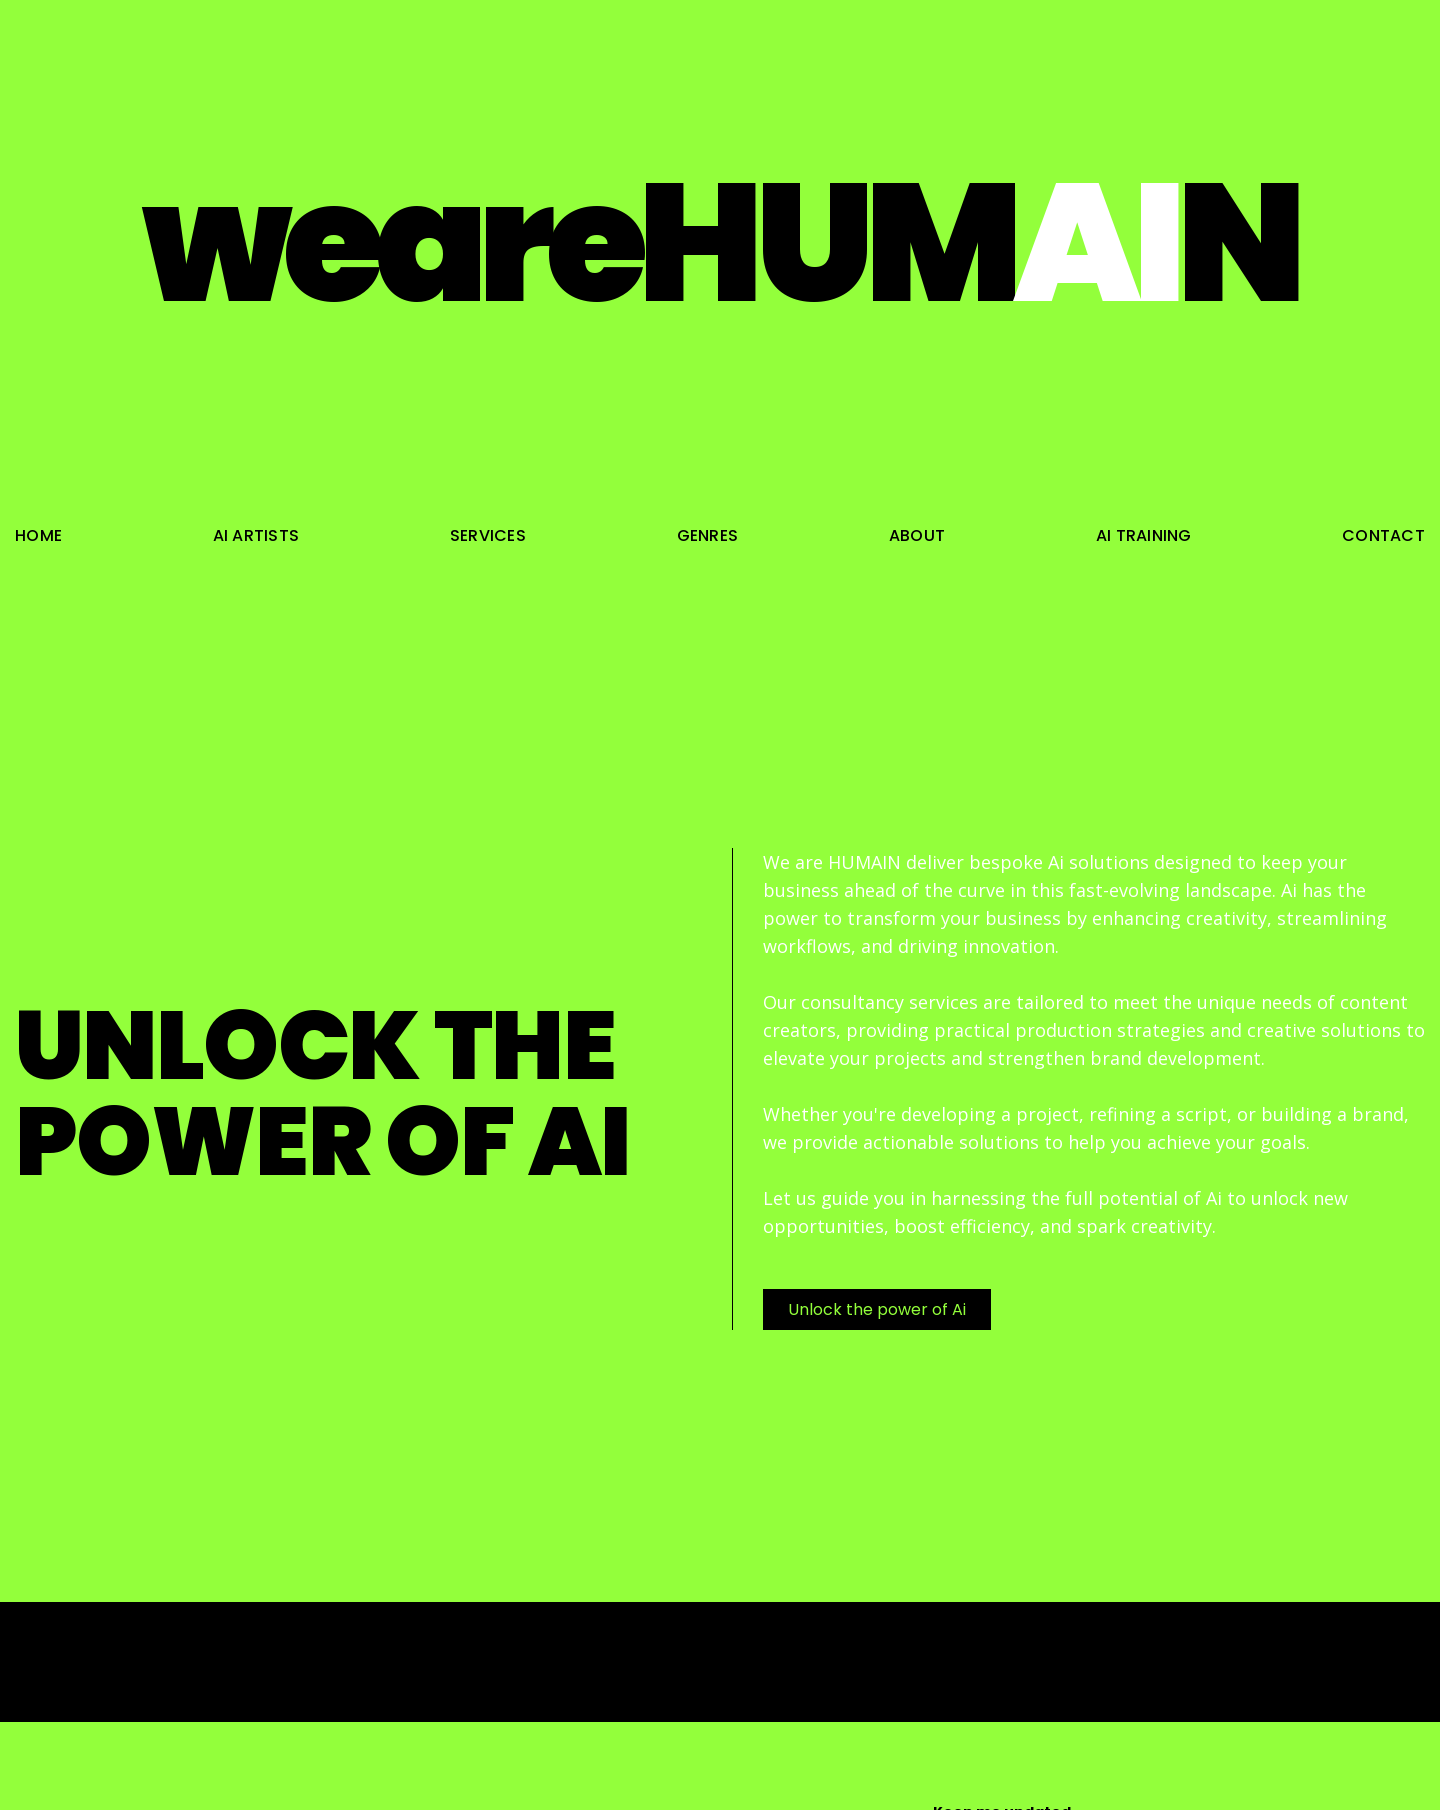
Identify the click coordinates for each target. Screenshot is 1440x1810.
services (488, 535)
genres (708, 535)
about (917, 535)
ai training (1144, 535)
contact (1383, 535)
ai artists (256, 535)
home (38, 535)
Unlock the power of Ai (877, 1309)
